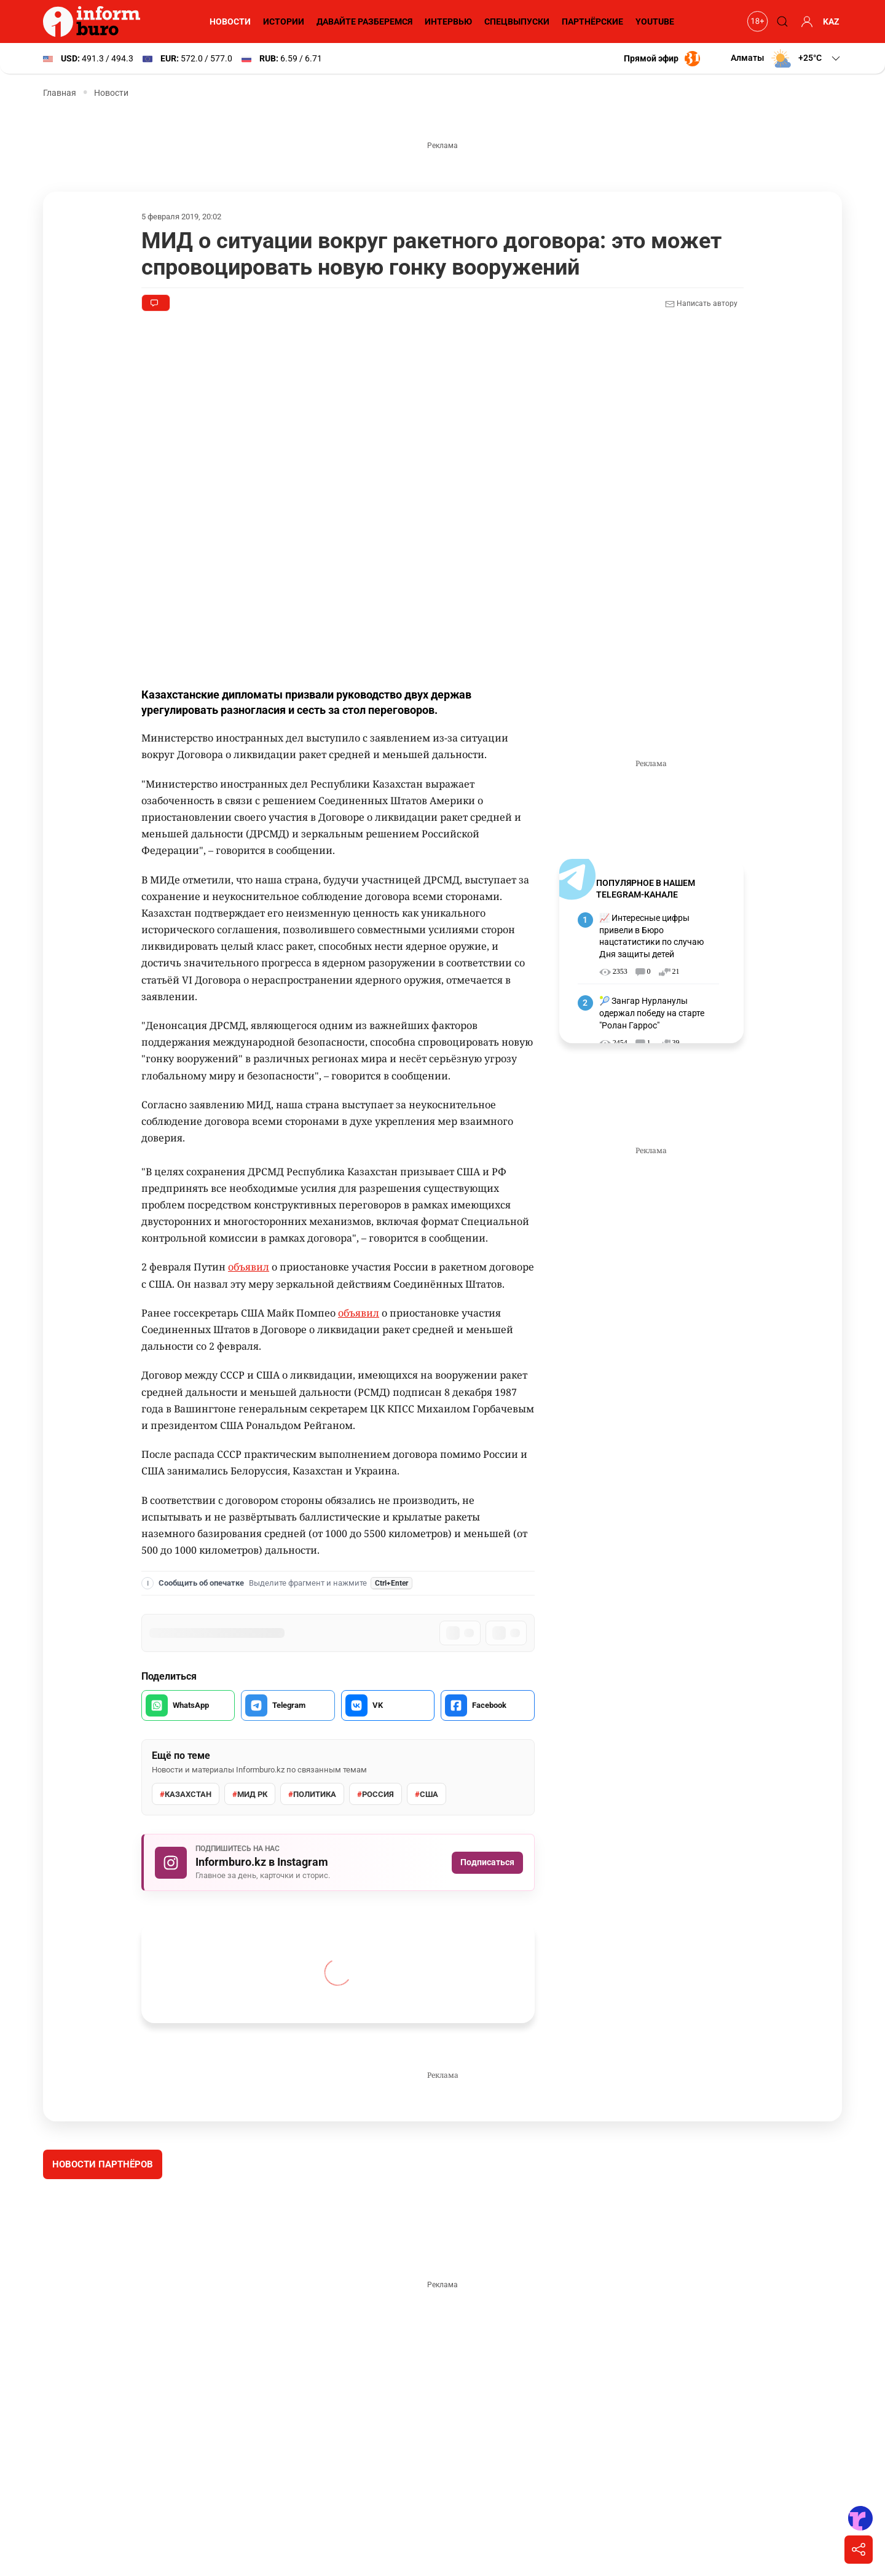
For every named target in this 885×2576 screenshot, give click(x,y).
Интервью (448, 21)
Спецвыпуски (516, 21)
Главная (59, 93)
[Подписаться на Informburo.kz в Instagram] (338, 1862)
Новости (230, 21)
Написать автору (701, 304)
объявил (248, 1267)
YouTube (654, 21)
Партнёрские (592, 21)
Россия (375, 1794)
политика (312, 1794)
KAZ (831, 21)
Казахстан (185, 1794)
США (426, 1794)
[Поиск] (780, 21)
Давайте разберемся (364, 21)
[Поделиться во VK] (388, 1705)
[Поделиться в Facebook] (487, 1705)
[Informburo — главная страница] (94, 21)
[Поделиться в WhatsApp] (188, 1705)
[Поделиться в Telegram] (287, 1705)
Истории (283, 21)
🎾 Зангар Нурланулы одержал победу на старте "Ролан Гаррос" (651, 1013)
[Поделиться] (858, 2549)
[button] (786, 58)
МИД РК (249, 1794)
